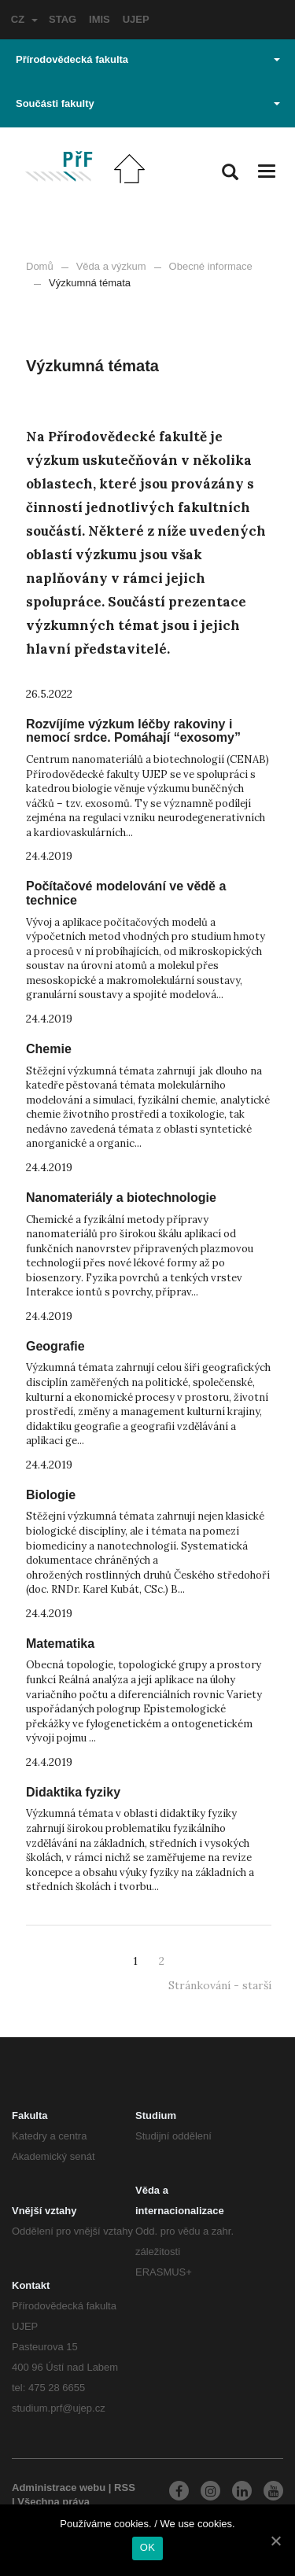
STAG (62, 19)
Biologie (51, 1495)
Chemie (49, 1049)
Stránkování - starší (219, 1985)
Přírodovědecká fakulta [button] (148, 59)
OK (147, 2547)
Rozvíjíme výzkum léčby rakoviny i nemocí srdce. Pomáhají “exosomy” (133, 731)
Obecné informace (211, 266)
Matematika (60, 1643)
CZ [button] (24, 19)
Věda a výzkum (111, 266)
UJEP (136, 19)
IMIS (99, 19)
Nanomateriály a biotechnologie (121, 1197)
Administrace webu (58, 2487)
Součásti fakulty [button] (148, 103)
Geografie (55, 1346)
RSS (124, 2487)
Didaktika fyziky (73, 1792)
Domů (39, 266)
